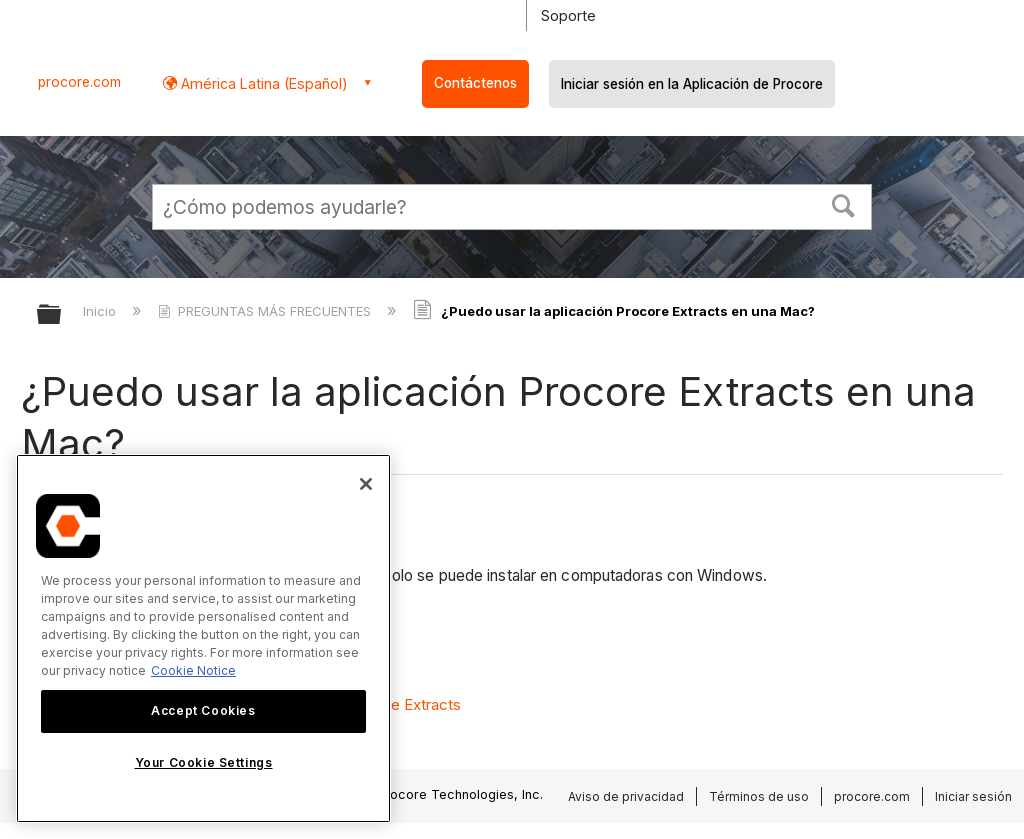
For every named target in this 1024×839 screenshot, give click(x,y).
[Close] (366, 484)
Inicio (101, 311)
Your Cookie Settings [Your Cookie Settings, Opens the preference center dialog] (204, 762)
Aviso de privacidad (626, 796)
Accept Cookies (203, 710)
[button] (844, 204)
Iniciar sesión (973, 796)
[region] (203, 638)
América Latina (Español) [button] (262, 83)
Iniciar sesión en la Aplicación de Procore (692, 84)
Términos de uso (759, 796)
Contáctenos (475, 83)
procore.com (79, 82)
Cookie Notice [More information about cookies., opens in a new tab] (193, 670)
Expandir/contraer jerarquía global (62, 315)
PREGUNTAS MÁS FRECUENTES (266, 311)
